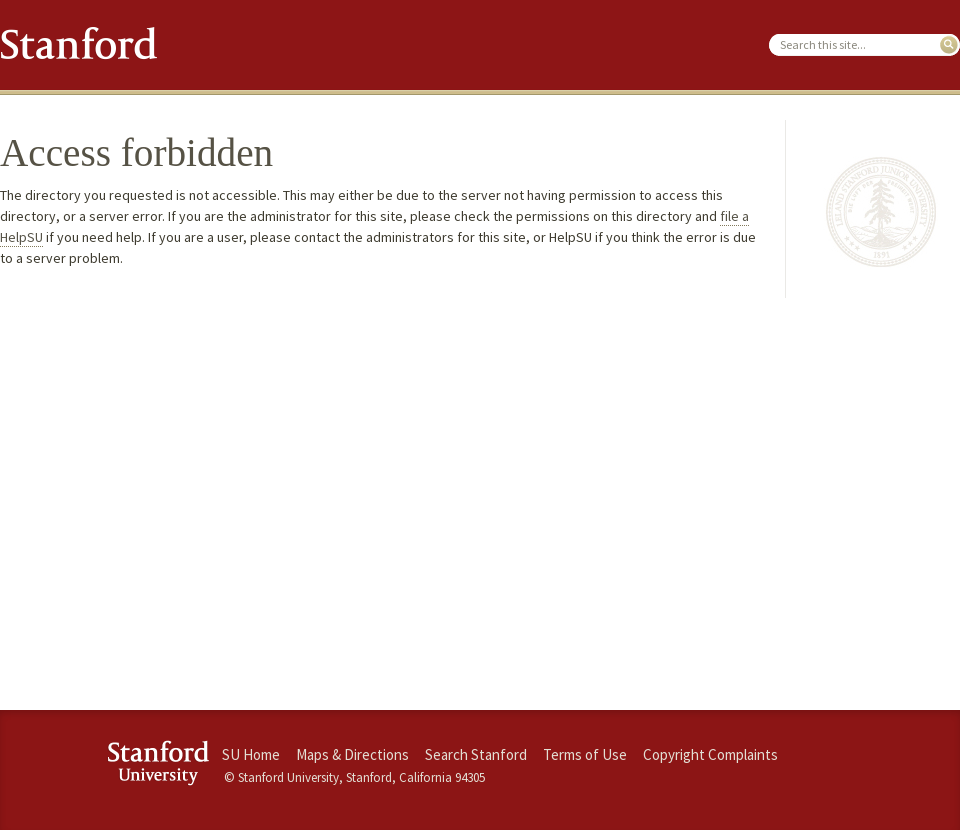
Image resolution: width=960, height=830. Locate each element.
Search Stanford (476, 754)
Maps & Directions (352, 754)
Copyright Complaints (710, 754)
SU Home (251, 754)
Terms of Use (585, 754)
